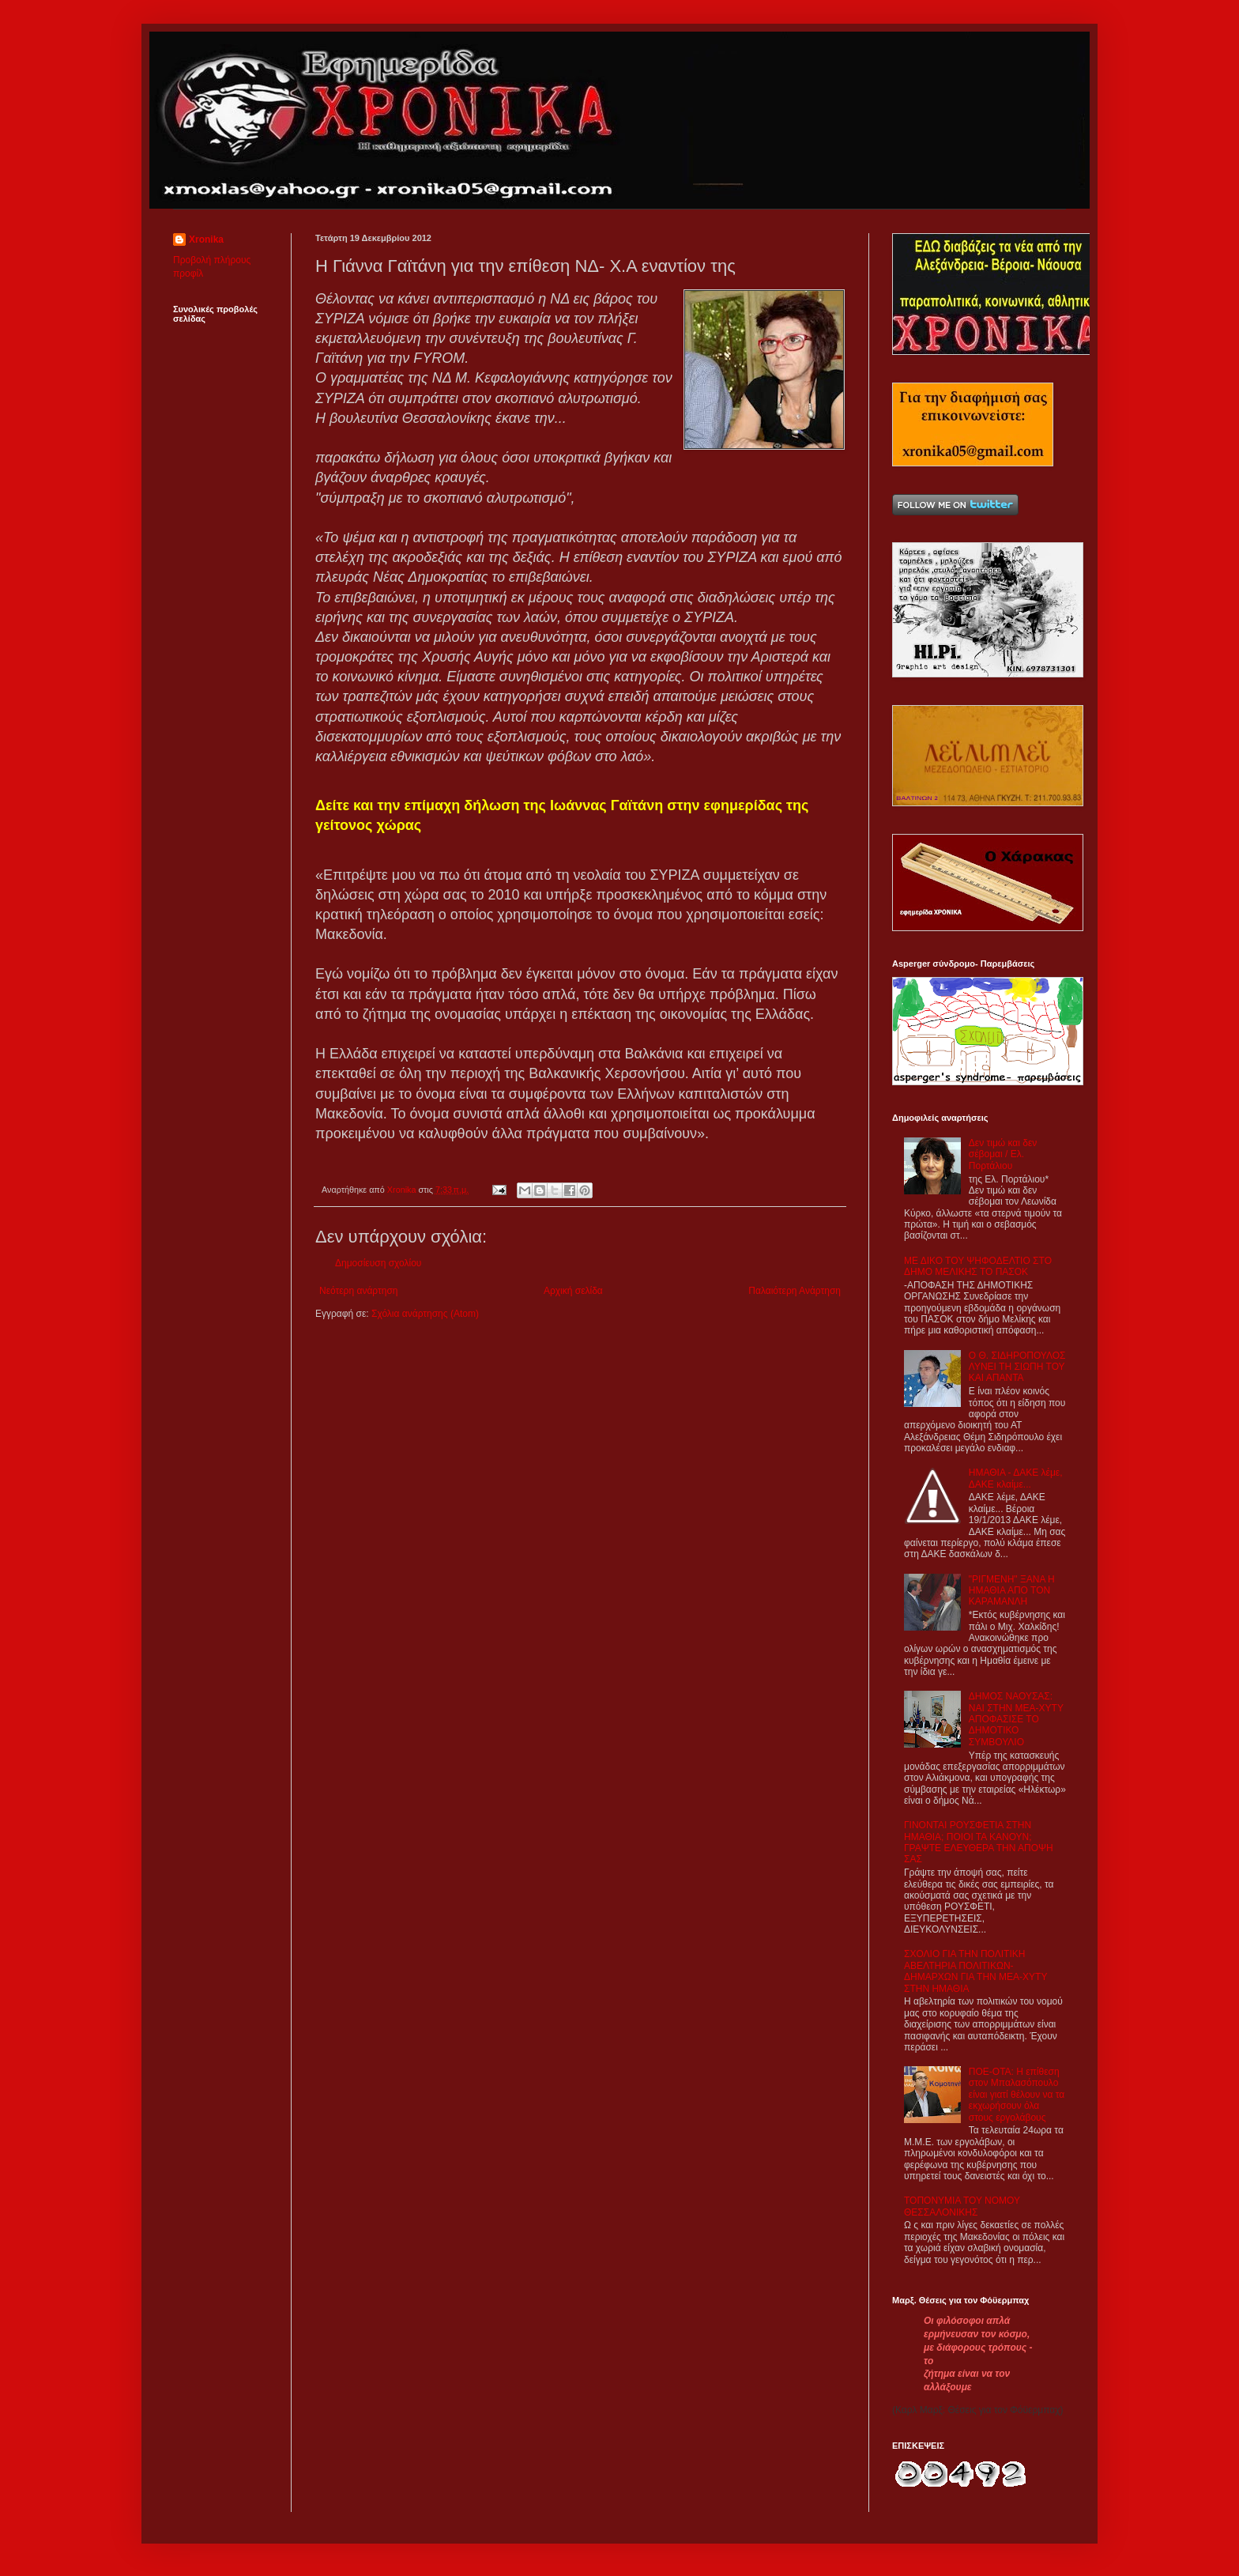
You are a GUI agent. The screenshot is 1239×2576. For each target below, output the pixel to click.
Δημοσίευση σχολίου (378, 1263)
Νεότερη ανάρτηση (358, 1290)
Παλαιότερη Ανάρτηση (794, 1290)
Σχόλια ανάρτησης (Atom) (425, 1313)
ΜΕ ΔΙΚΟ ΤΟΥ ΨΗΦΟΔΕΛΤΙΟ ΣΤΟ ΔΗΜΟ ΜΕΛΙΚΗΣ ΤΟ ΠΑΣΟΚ (978, 1266)
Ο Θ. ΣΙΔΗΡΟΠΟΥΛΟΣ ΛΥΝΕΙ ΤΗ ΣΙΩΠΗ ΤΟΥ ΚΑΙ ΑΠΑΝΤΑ (1017, 1367)
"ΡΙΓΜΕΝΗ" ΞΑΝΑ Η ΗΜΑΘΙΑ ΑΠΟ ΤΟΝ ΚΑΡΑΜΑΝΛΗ (1012, 1591)
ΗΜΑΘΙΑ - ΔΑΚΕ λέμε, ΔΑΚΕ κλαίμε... (1016, 1478)
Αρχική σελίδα (573, 1290)
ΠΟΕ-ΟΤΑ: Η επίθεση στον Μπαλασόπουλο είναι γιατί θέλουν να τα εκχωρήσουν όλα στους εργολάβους (1017, 2094)
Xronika (206, 239)
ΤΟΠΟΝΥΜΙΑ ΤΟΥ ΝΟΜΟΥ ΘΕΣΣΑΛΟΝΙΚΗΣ (962, 2206)
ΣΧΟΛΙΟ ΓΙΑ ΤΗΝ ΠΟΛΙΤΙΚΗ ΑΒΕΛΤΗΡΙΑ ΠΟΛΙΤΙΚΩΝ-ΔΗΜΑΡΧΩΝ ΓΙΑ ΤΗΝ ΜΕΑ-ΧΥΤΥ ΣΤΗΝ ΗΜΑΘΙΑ (975, 1970)
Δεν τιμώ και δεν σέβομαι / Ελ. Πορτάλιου (1003, 1154)
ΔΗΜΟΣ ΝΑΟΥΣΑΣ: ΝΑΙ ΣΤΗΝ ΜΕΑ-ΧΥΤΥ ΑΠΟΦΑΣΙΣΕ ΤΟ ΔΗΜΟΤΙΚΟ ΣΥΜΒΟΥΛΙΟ (1016, 1719)
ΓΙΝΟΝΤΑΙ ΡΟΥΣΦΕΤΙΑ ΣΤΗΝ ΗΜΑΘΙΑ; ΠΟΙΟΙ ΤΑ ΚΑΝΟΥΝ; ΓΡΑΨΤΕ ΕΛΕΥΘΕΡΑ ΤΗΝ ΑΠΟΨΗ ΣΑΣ (978, 1842)
